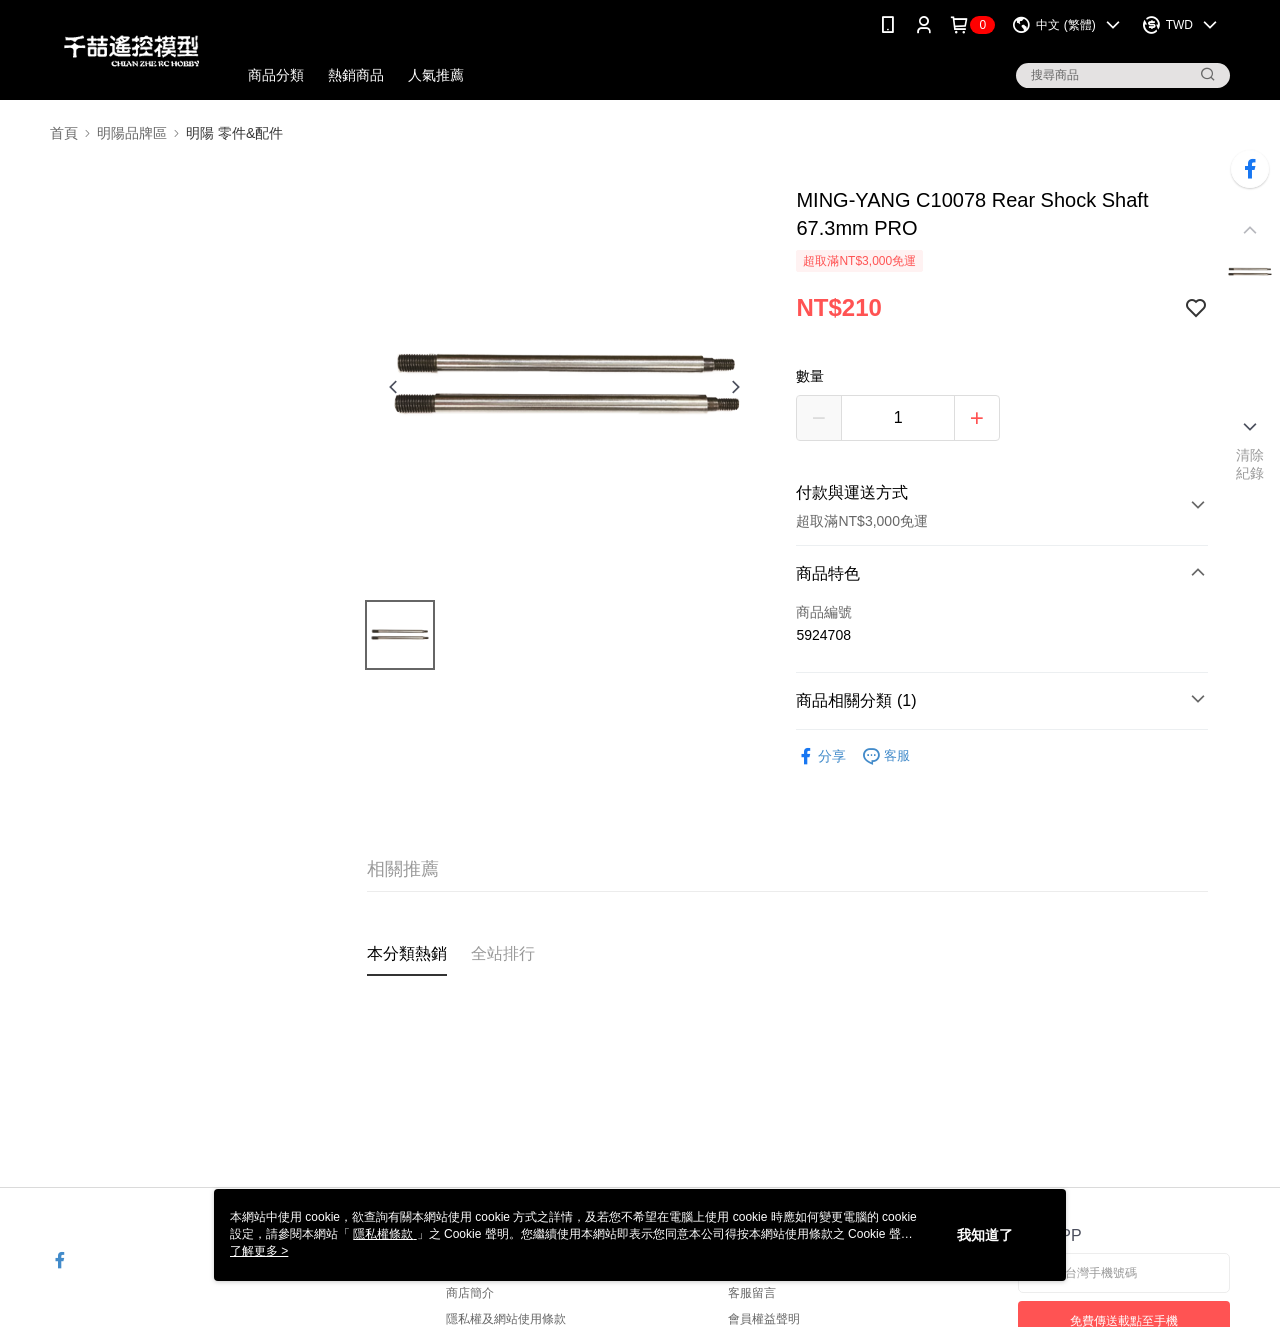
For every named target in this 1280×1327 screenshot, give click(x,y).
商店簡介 (470, 1293)
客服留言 (752, 1293)
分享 (821, 756)
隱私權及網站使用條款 (506, 1319)
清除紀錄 (1250, 464)
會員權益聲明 (764, 1319)
